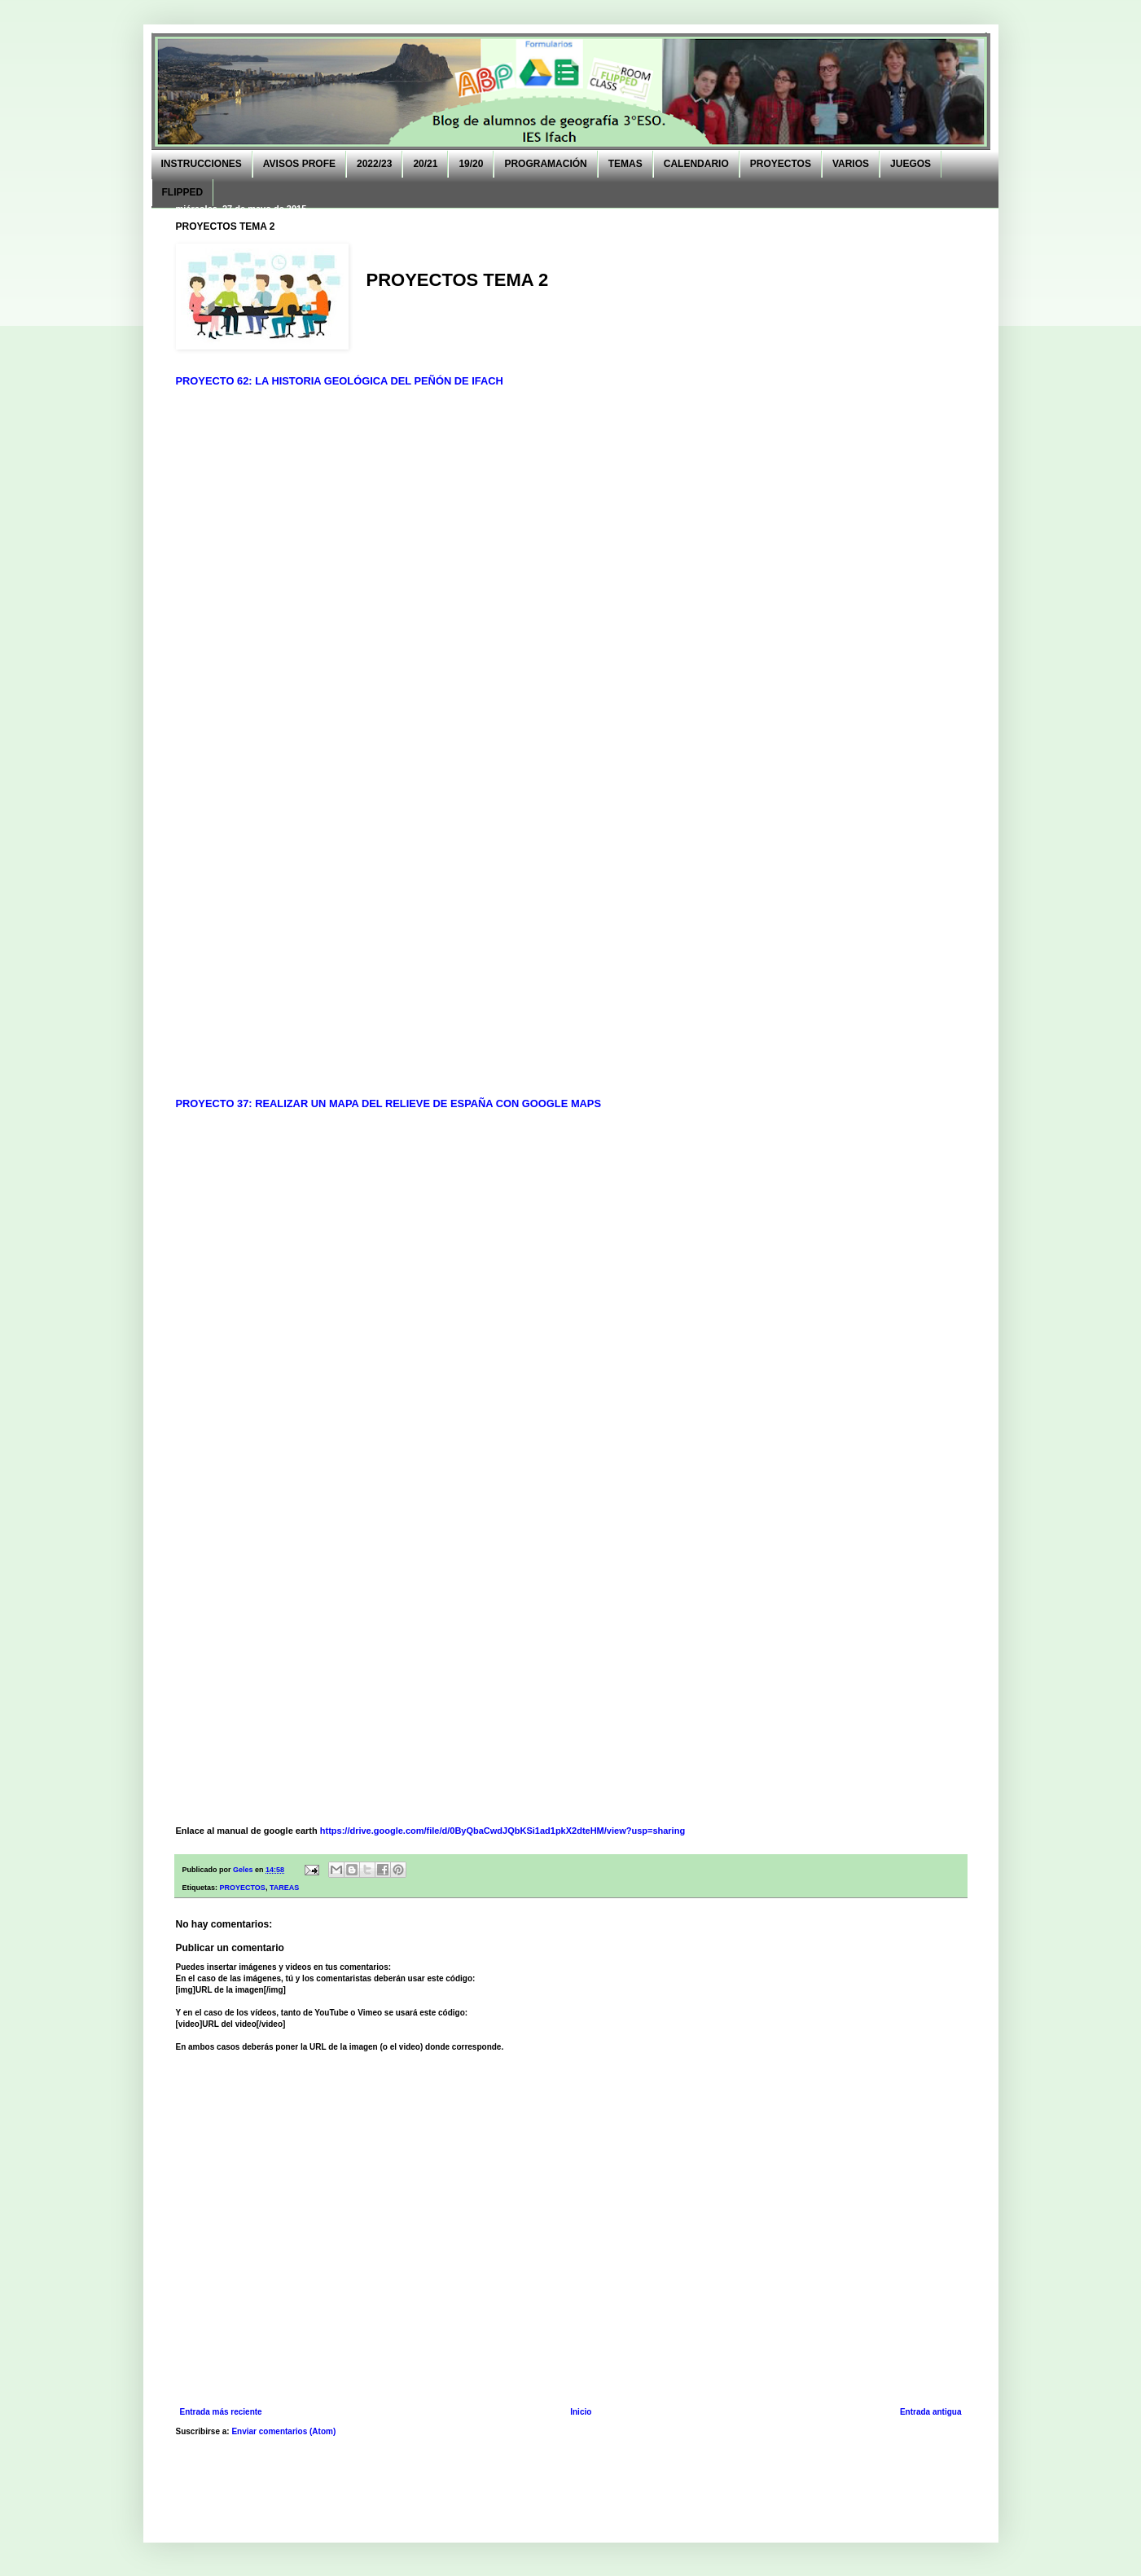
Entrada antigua (931, 2411)
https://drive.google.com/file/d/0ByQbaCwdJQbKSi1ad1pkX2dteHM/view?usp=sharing (502, 1830)
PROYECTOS (243, 1888)
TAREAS (284, 1888)
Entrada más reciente (221, 2411)
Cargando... (583, 733)
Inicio (580, 2411)
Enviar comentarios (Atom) (283, 2431)
